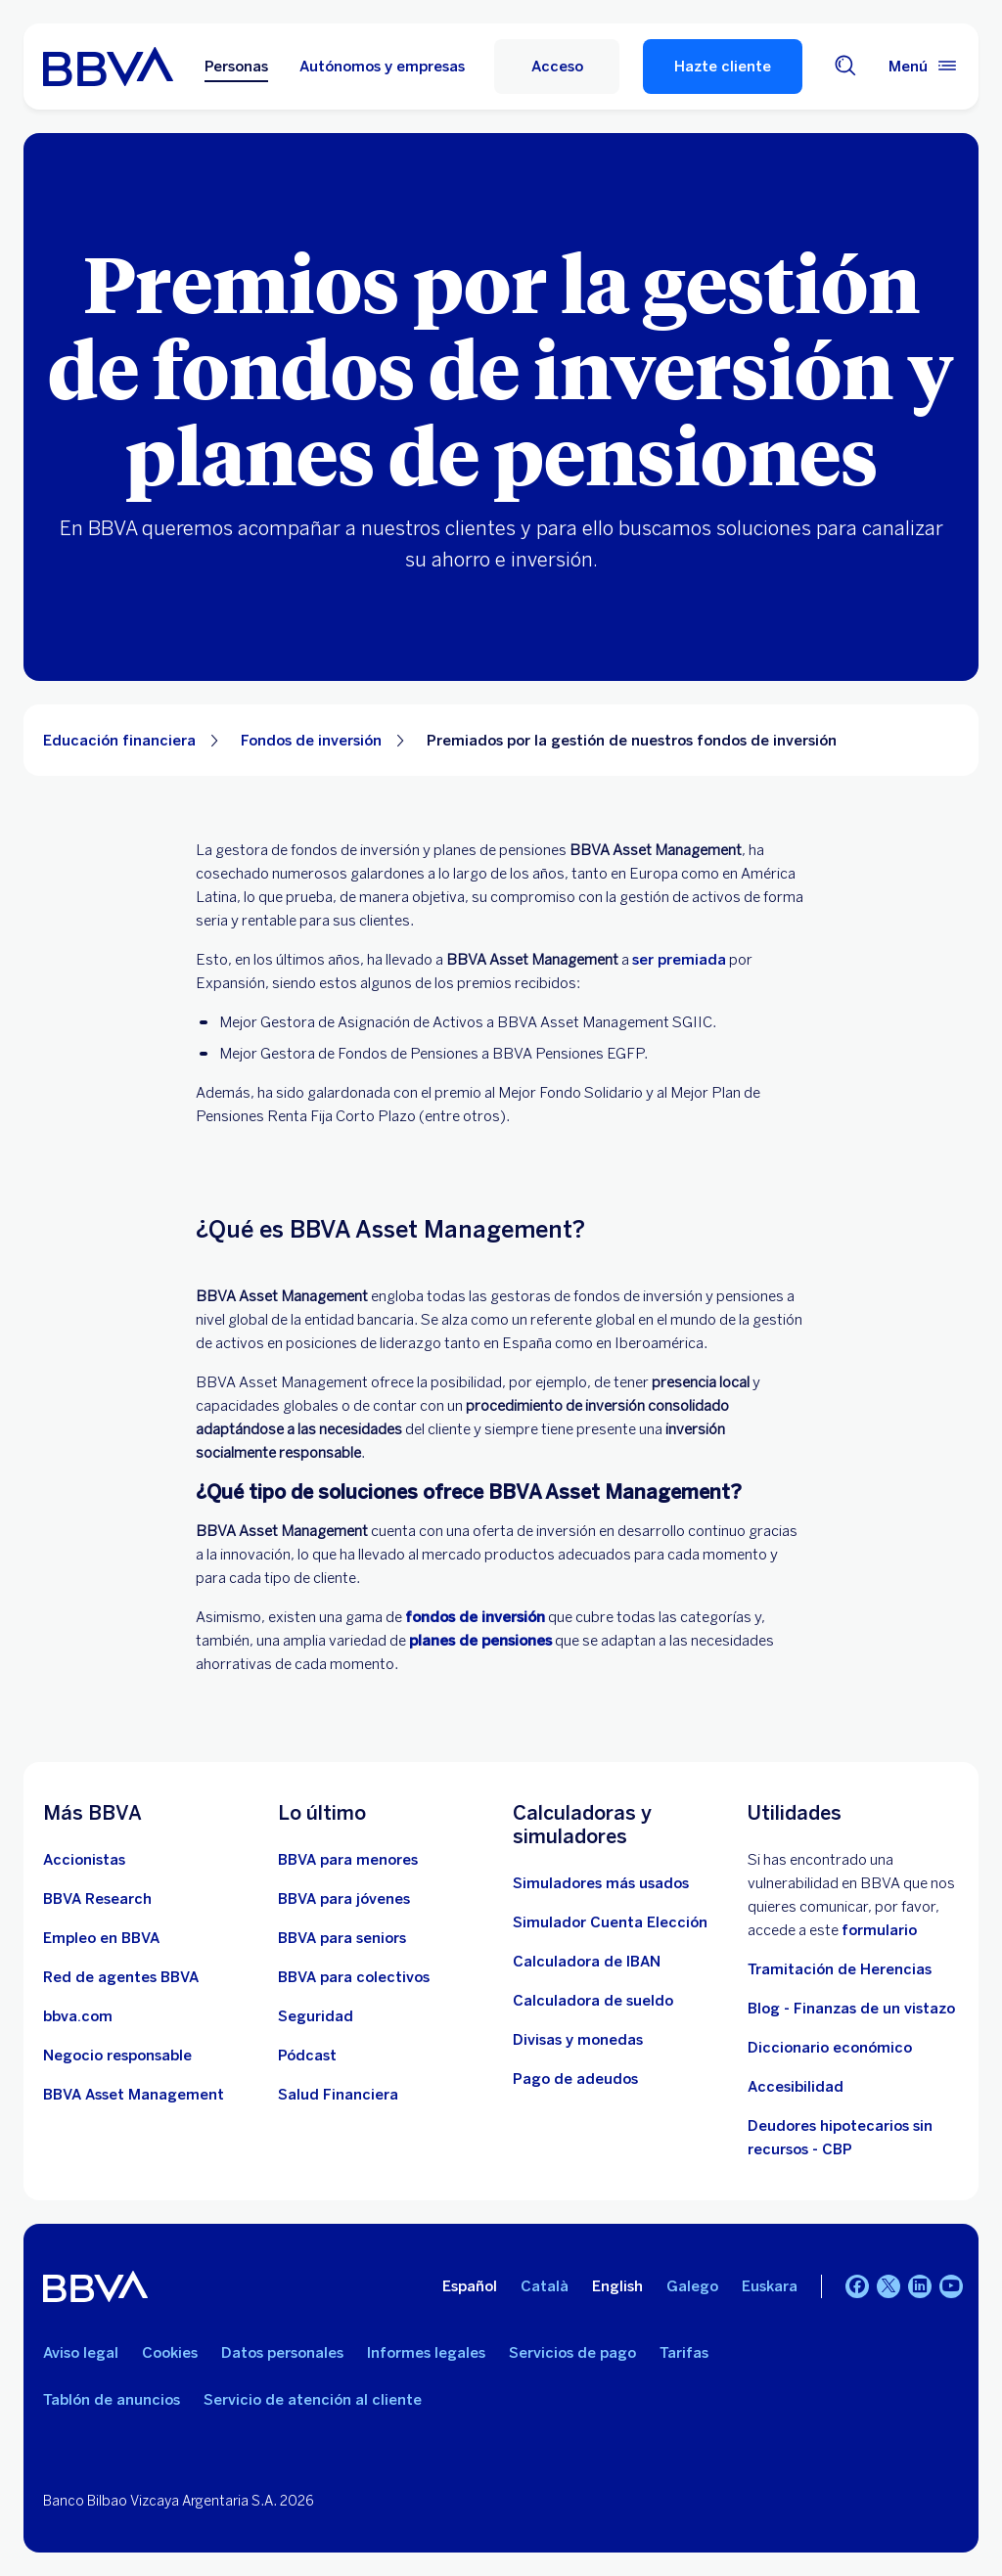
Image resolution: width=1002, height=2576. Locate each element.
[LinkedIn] (920, 2286)
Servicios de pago (572, 2353)
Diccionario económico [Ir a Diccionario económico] (830, 2047)
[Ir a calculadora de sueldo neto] (593, 2000)
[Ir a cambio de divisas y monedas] (578, 2040)
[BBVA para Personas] (108, 66)
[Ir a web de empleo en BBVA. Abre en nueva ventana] (101, 1938)
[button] (556, 66)
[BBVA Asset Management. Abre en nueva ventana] (133, 2094)
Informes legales (426, 2353)
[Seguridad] (315, 2016)
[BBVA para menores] (348, 1860)
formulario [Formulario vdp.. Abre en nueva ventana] (879, 1930)
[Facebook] (857, 2286)
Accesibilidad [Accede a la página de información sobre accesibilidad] (795, 2087)
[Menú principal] (923, 66)
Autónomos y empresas (382, 66)
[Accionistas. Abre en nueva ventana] (84, 1860)
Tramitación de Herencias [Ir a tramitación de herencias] (840, 1969)
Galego (692, 2286)
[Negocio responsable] (117, 2055)
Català (545, 2286)
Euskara (769, 2286)
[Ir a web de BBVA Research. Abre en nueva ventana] (97, 1899)
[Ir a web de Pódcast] (307, 2055)
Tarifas (684, 2353)
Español (469, 2286)
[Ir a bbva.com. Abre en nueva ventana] (78, 2016)
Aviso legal (80, 2353)
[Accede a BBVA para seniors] (342, 1938)
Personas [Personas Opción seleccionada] (236, 66)
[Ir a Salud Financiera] (338, 2094)
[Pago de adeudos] (575, 2079)
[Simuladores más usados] (601, 1883)
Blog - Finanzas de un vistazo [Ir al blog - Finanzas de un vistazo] (851, 2008)
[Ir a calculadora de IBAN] (586, 1961)
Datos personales (282, 2353)
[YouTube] (951, 2286)
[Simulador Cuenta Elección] (610, 1922)
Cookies (170, 2353)
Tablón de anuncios (111, 2400)
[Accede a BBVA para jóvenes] (344, 1899)
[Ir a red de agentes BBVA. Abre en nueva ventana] (121, 1977)
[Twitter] (888, 2286)
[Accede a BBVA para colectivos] (354, 1977)
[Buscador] (845, 67)
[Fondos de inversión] (475, 1617)
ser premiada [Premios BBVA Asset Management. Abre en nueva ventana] (679, 960)
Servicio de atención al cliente (313, 2400)
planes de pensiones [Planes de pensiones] (480, 1641)
